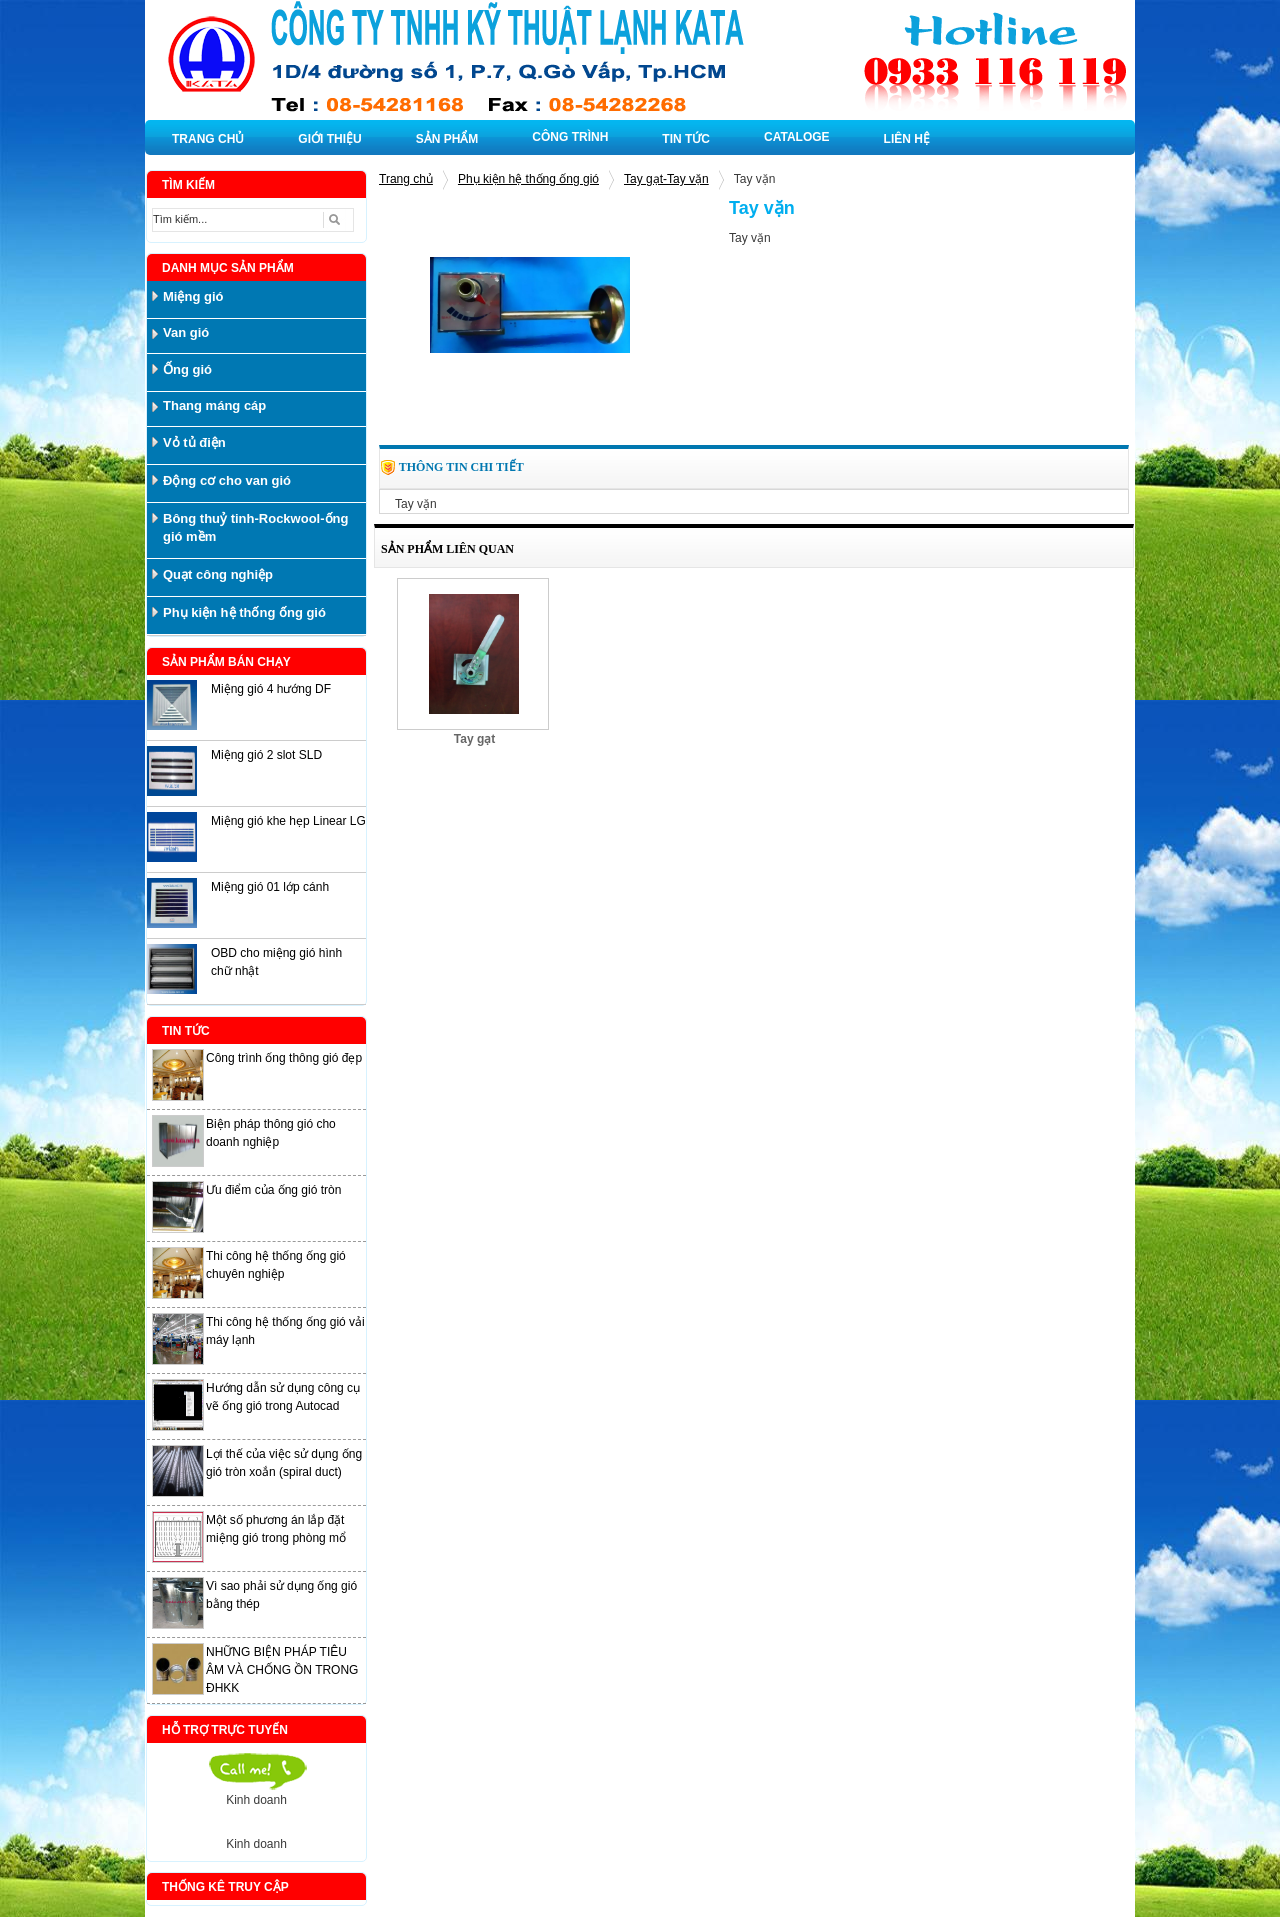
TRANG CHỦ (208, 139)
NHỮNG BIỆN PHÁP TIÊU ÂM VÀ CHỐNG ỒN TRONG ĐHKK (282, 1670)
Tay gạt (474, 739)
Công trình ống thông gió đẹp (284, 1058)
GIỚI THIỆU (329, 139)
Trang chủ (406, 179)
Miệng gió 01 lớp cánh (270, 887)
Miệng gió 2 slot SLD (266, 755)
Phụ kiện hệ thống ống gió (528, 179)
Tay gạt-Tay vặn (666, 179)
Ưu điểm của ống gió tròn (273, 1190)
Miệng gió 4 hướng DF (271, 689)
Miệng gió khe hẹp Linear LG (288, 821)
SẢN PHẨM (447, 139)
